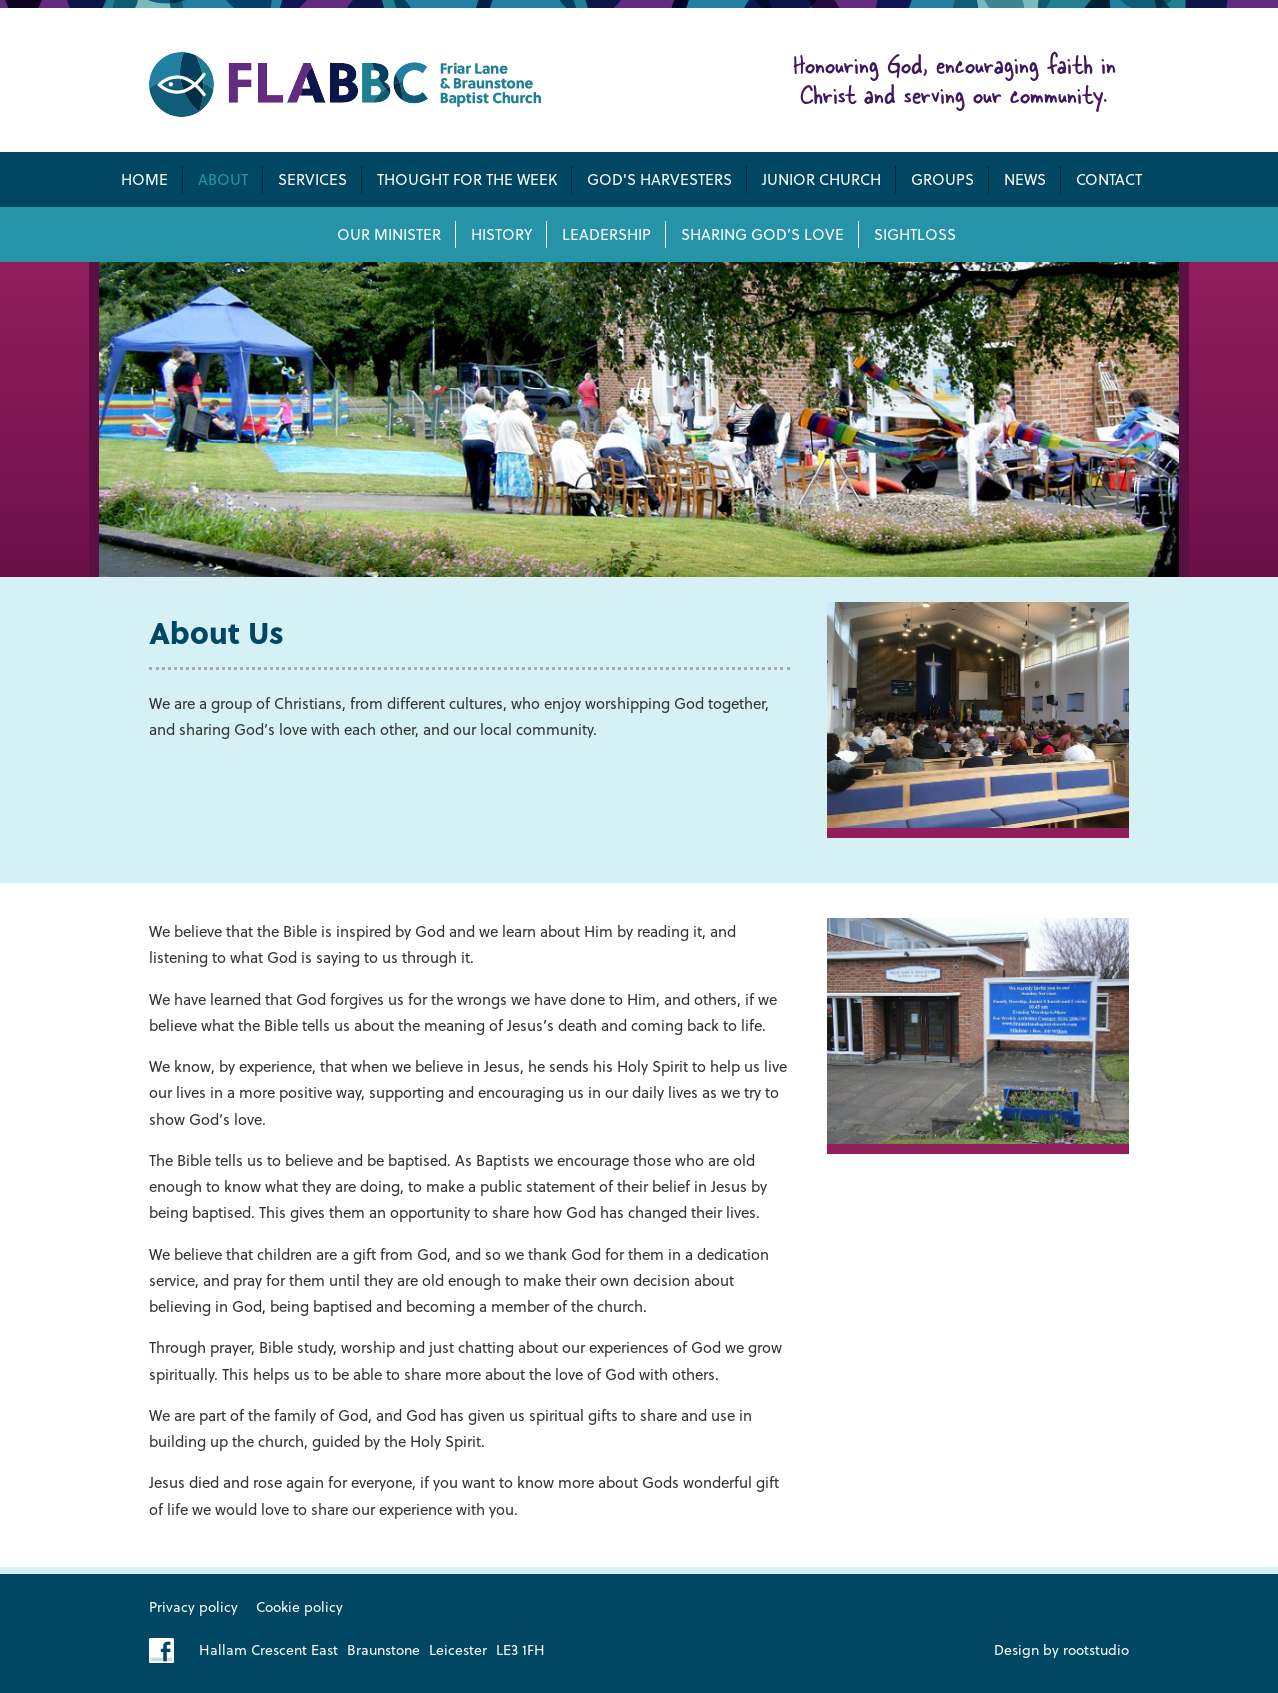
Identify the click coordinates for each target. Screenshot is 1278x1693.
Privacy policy (193, 1606)
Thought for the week (467, 179)
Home (144, 179)
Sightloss (915, 234)
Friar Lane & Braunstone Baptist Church (345, 84)
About (223, 179)
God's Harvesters (659, 179)
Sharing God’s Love (762, 234)
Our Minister (389, 234)
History (501, 234)
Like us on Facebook (161, 1650)
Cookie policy (299, 1606)
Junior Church (821, 179)
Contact (1109, 179)
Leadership (606, 234)
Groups (942, 179)
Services (312, 179)
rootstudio (1096, 1649)
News (1025, 179)
